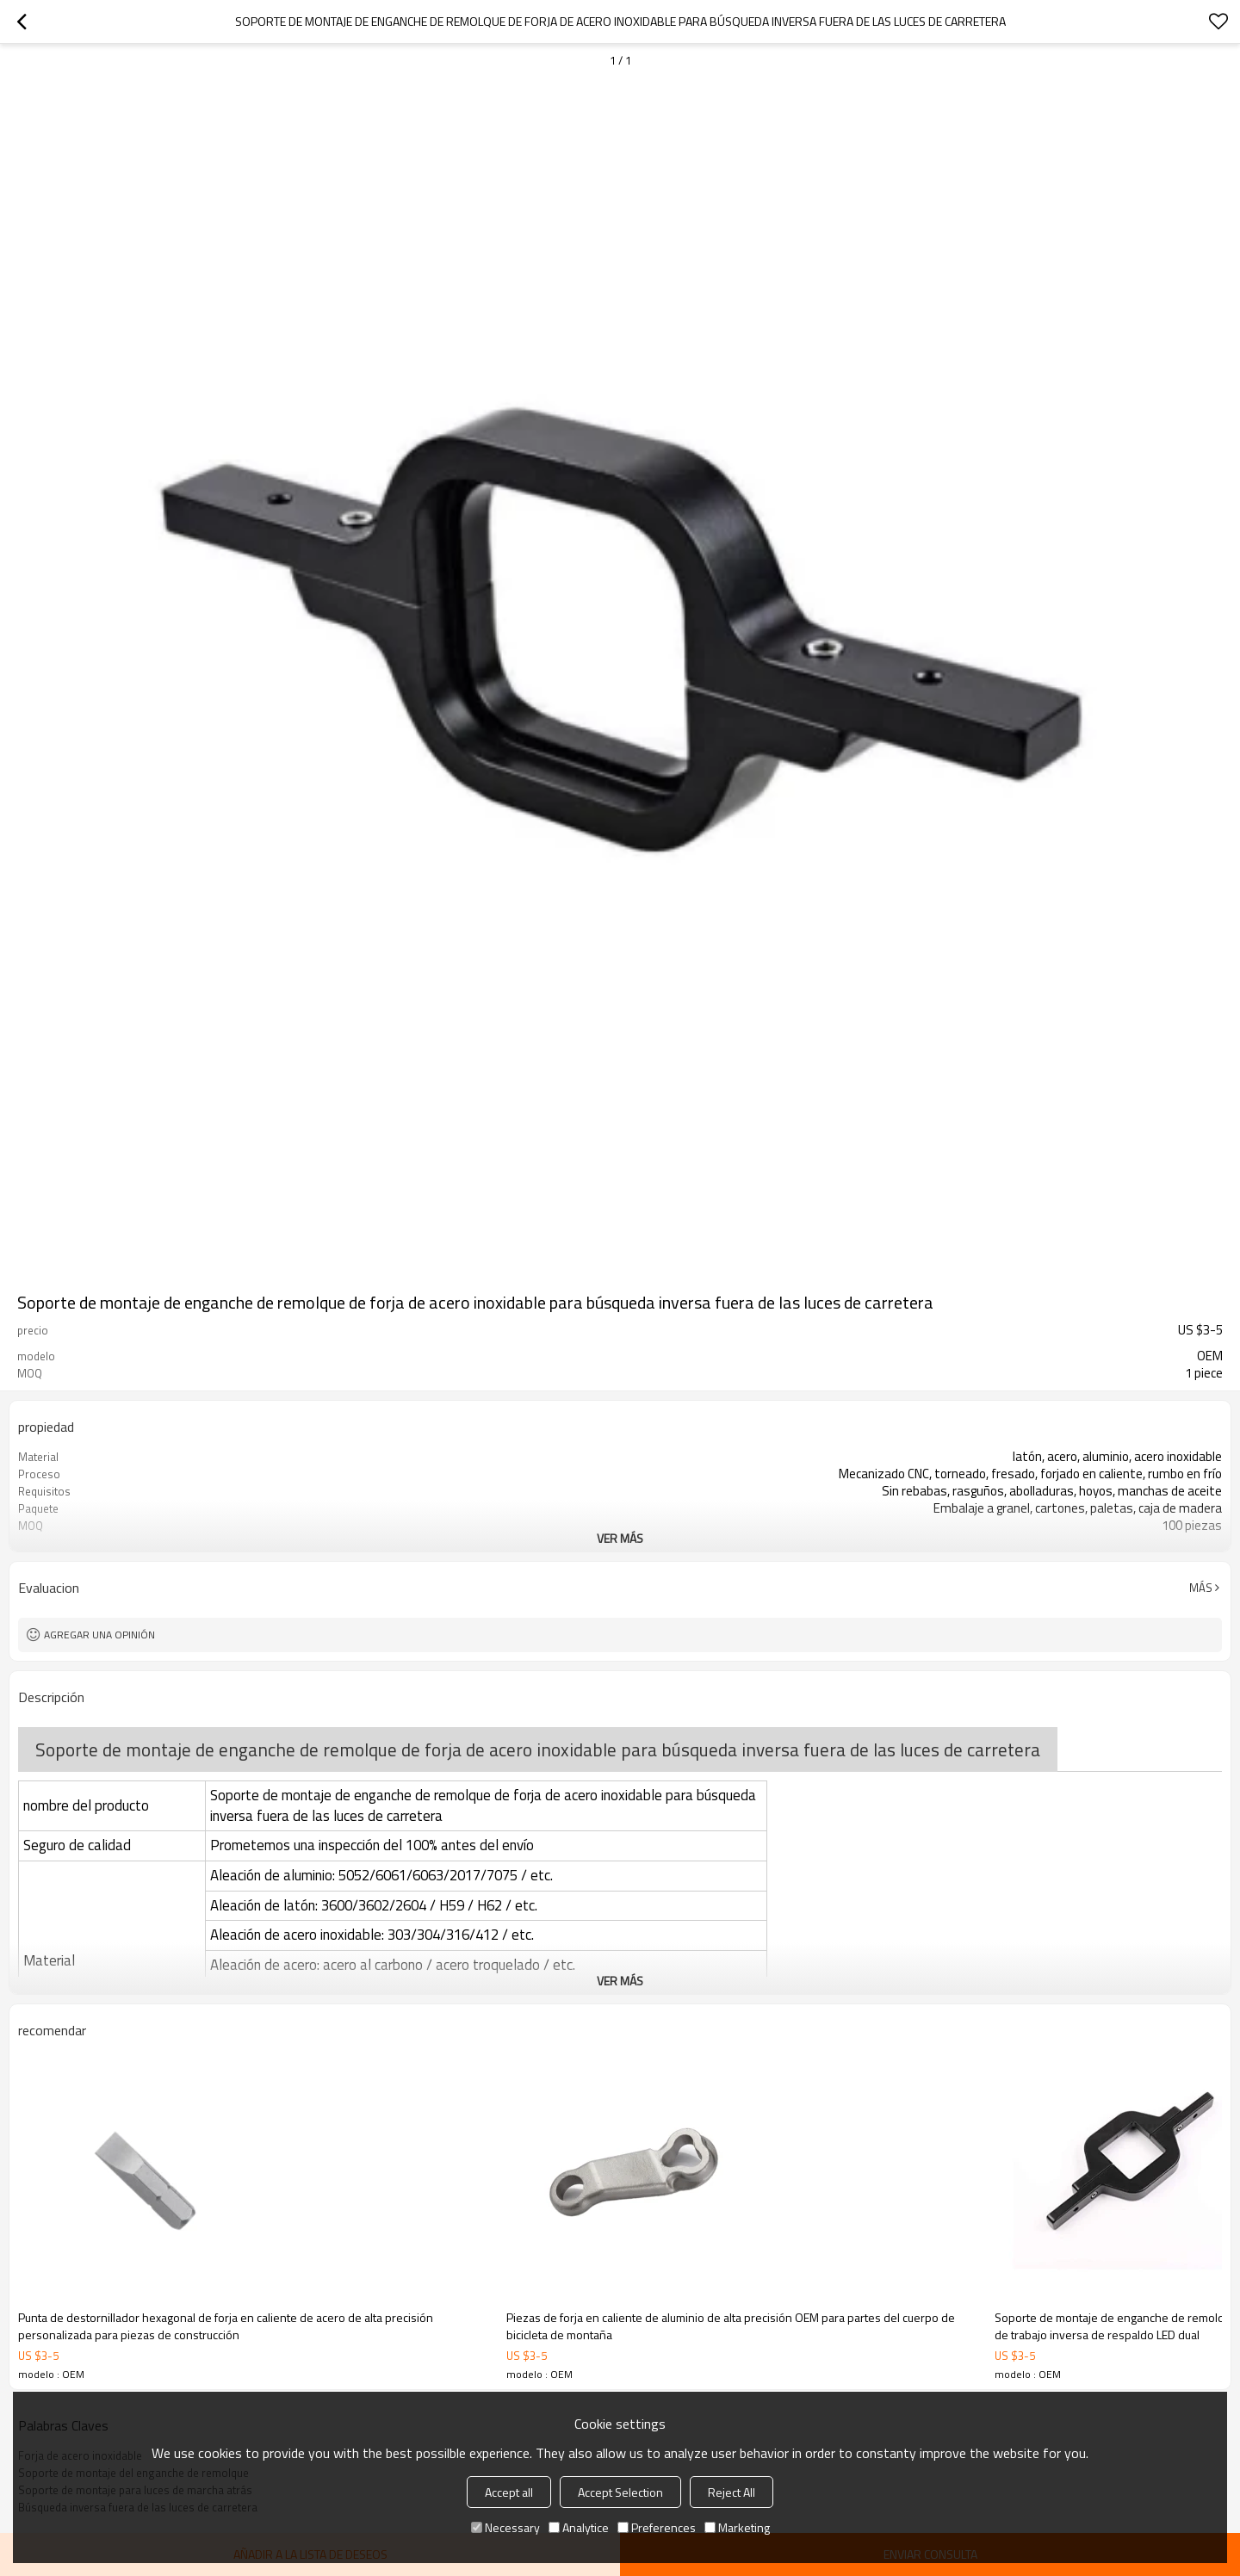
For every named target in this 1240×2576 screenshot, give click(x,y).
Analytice (579, 2527)
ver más (620, 1538)
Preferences (656, 2527)
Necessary (505, 2527)
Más (1200, 1587)
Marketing (737, 2527)
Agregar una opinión (99, 1634)
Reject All (731, 2492)
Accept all (509, 2492)
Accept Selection (620, 2492)
